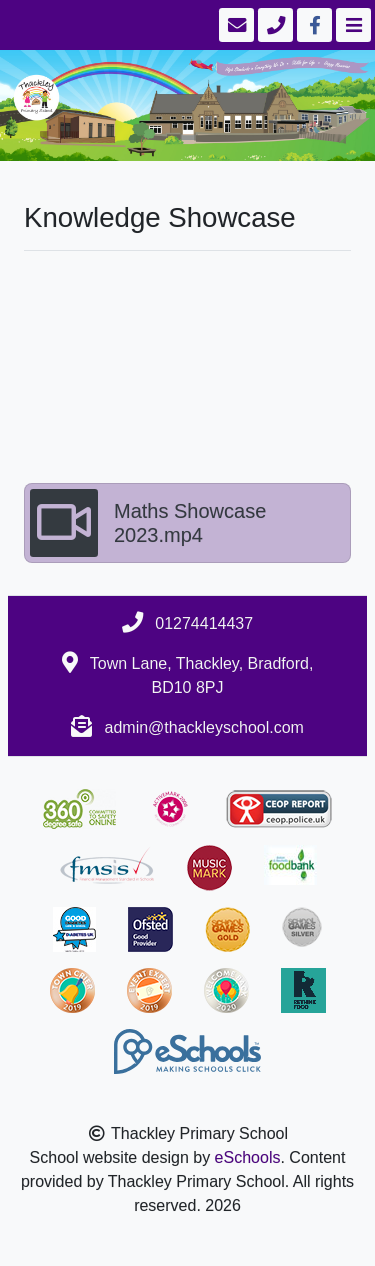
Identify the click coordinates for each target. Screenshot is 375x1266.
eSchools (248, 1157)
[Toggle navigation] (351, 25)
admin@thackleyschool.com (204, 727)
